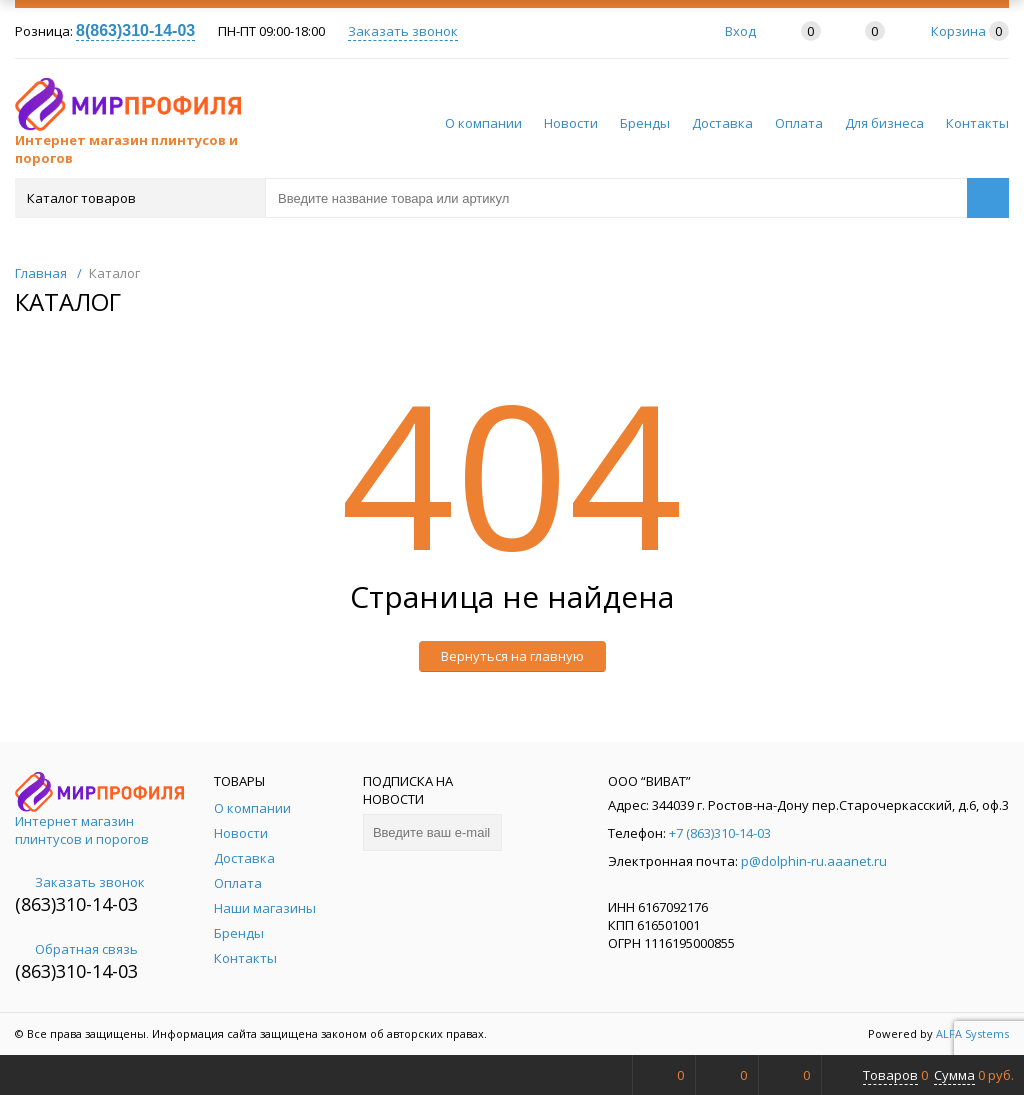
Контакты (977, 123)
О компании (483, 123)
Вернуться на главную (512, 656)
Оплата (799, 123)
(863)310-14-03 (76, 904)
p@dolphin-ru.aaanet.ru (814, 861)
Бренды (645, 123)
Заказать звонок (403, 31)
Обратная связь (76, 949)
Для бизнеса (884, 123)
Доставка (722, 123)
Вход (740, 31)
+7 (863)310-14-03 (720, 833)
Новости (571, 123)
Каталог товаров (138, 198)
